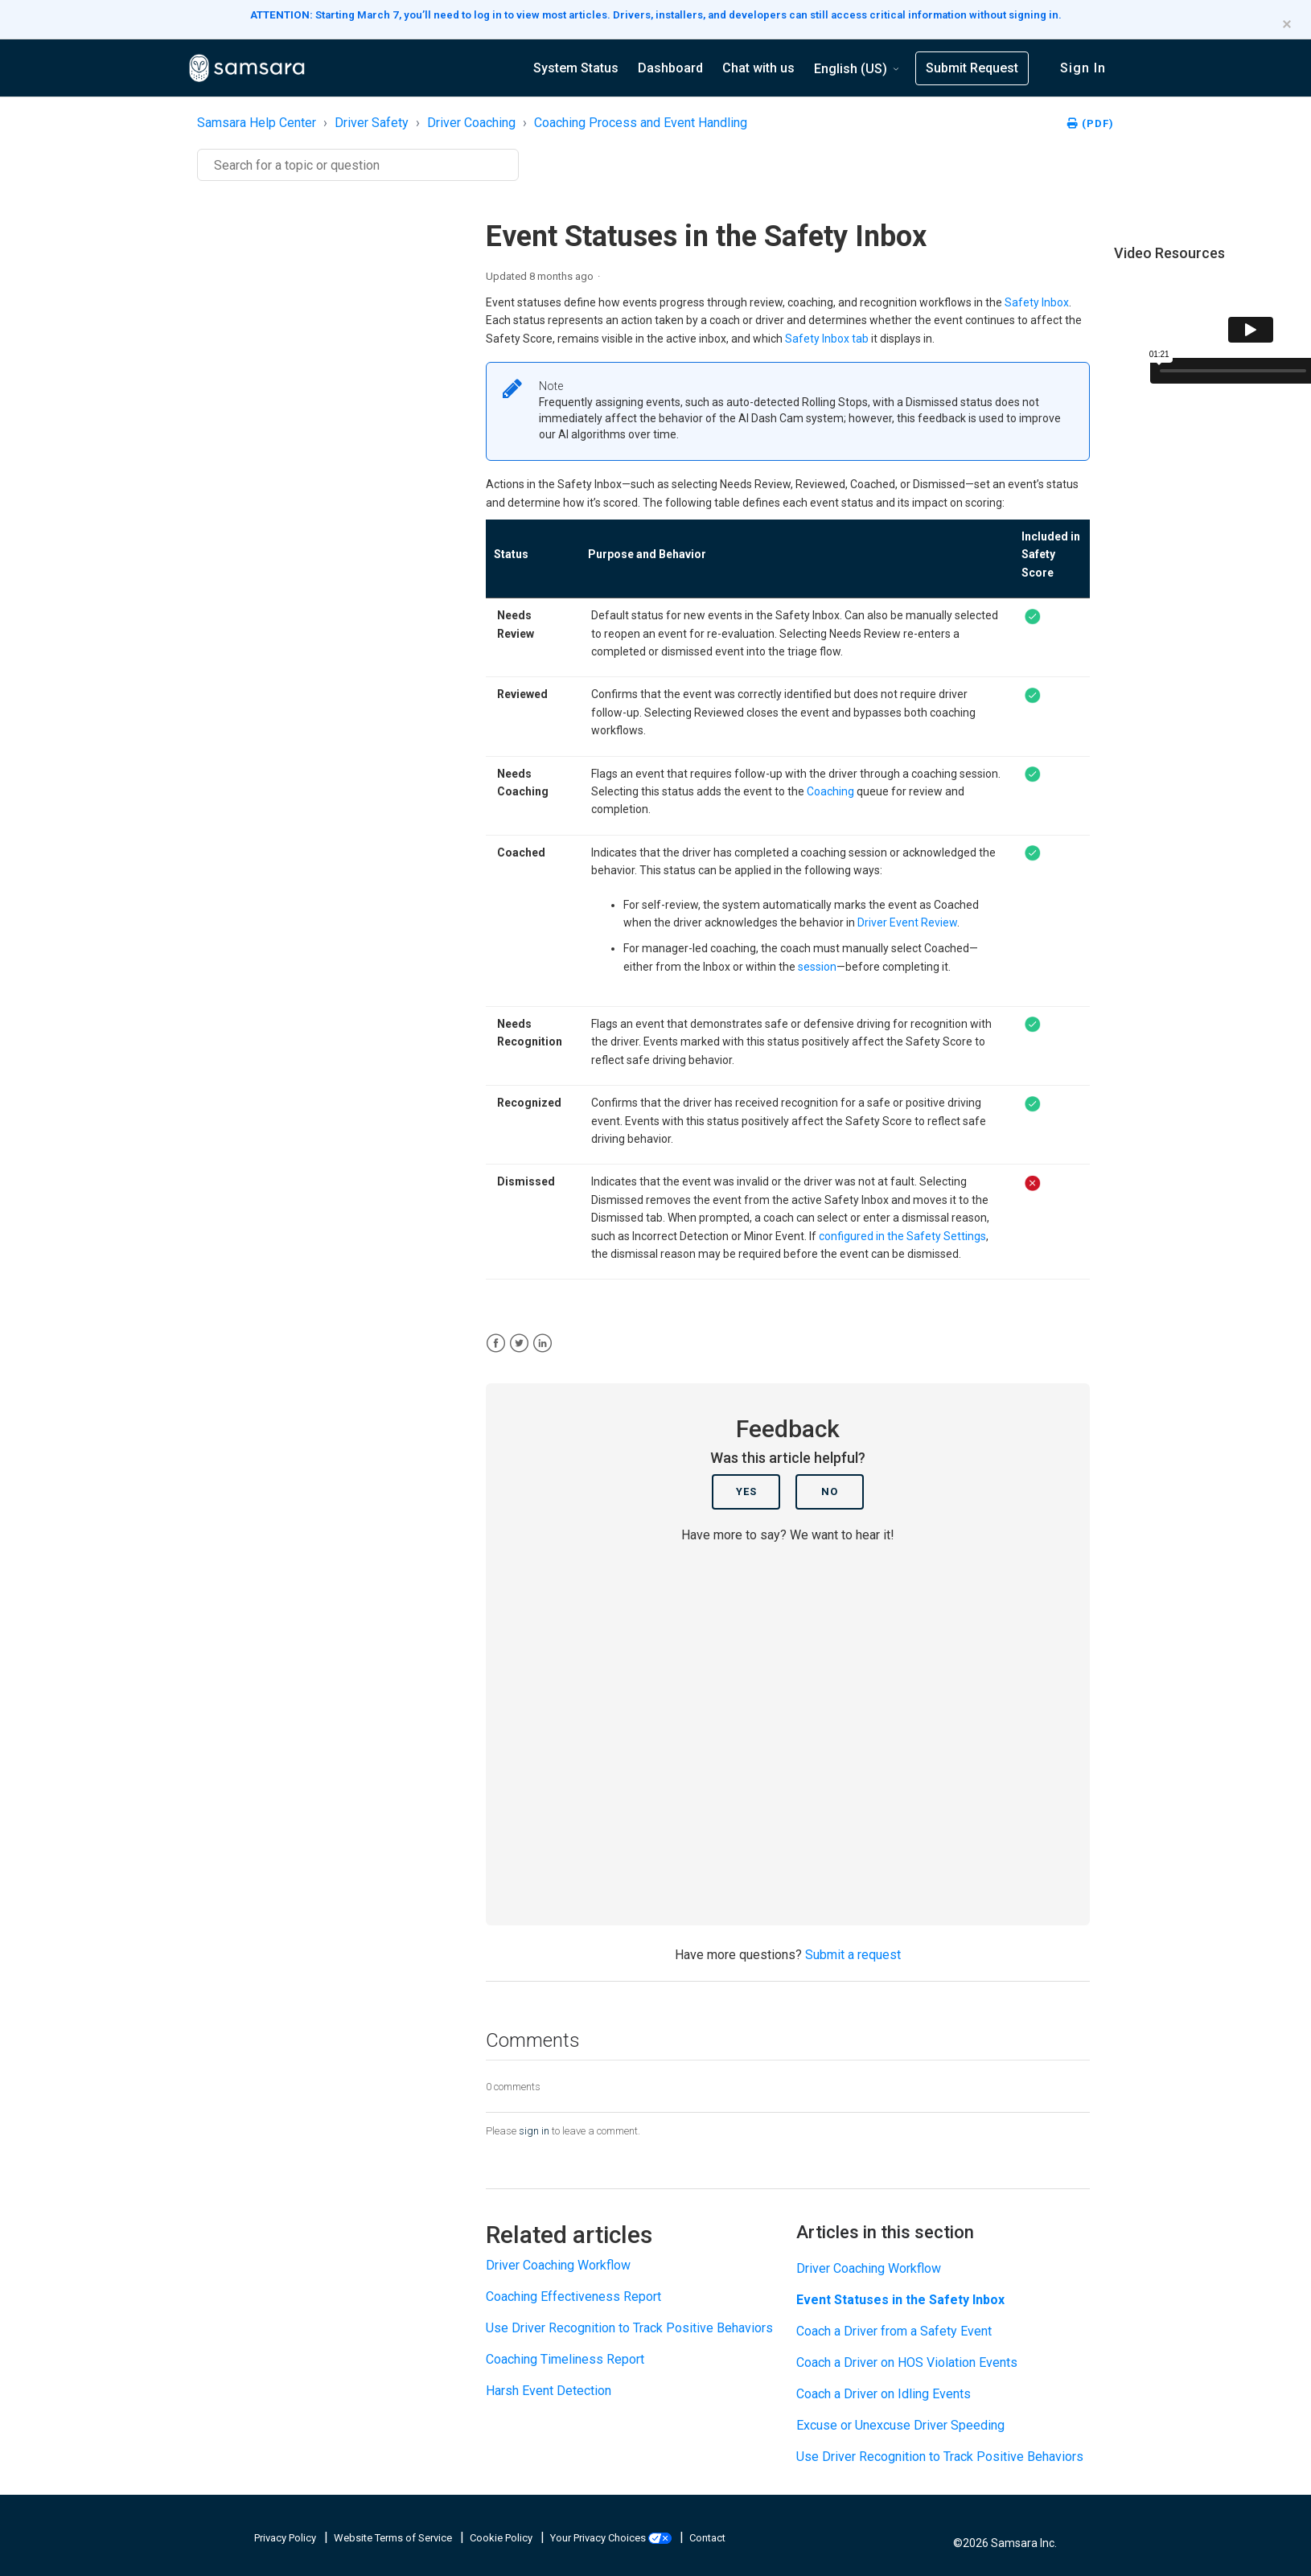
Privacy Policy (286, 2538)
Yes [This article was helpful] (746, 1491)
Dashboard (670, 68)
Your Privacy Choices (612, 2538)
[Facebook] (496, 1343)
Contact (707, 2538)
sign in (534, 2131)
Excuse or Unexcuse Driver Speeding (900, 2425)
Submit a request (853, 1954)
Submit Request (972, 68)
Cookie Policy (502, 2538)
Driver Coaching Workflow (558, 2265)
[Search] (358, 165)
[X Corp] (519, 1343)
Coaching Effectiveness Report (573, 2296)
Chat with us (758, 68)
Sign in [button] (1083, 68)
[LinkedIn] (542, 1343)
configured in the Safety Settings (902, 1236)
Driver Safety (372, 122)
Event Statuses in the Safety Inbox (900, 2299)
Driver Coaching (471, 122)
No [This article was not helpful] (829, 1491)
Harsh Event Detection (548, 2390)
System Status (576, 68)
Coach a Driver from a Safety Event (894, 2331)
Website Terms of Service (394, 2538)
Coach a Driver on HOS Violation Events (906, 2362)
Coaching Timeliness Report (565, 2359)
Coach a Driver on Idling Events (883, 2393)
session (817, 966)
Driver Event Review (907, 922)
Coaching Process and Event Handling (640, 122)
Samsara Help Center (256, 122)
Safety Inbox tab (827, 338)
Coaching (830, 791)
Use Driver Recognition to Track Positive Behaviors (629, 2328)
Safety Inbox (1037, 302)
